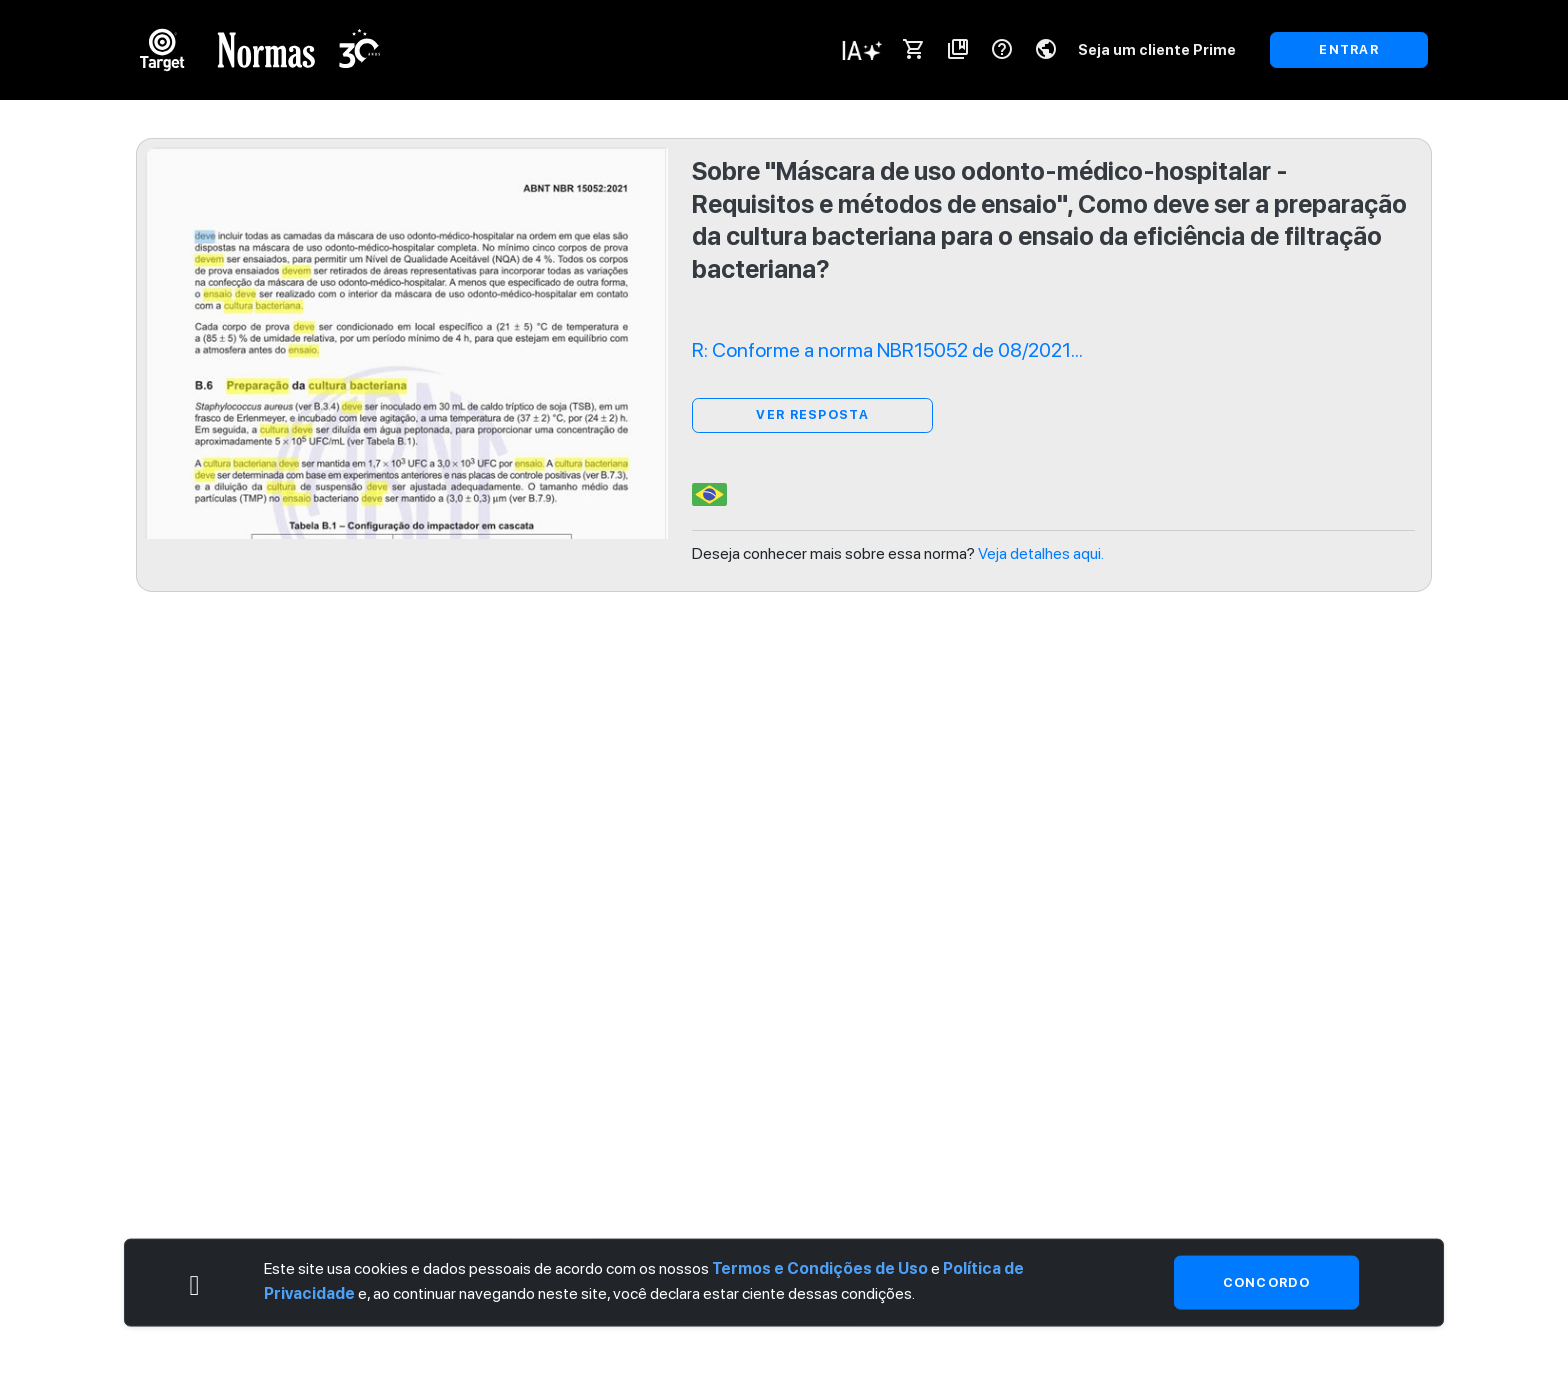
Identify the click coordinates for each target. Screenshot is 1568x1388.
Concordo (1266, 1281)
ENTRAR (1349, 49)
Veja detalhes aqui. (1041, 553)
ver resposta (812, 414)
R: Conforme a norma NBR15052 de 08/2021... (887, 350)
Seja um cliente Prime (1157, 49)
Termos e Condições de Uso (820, 1267)
